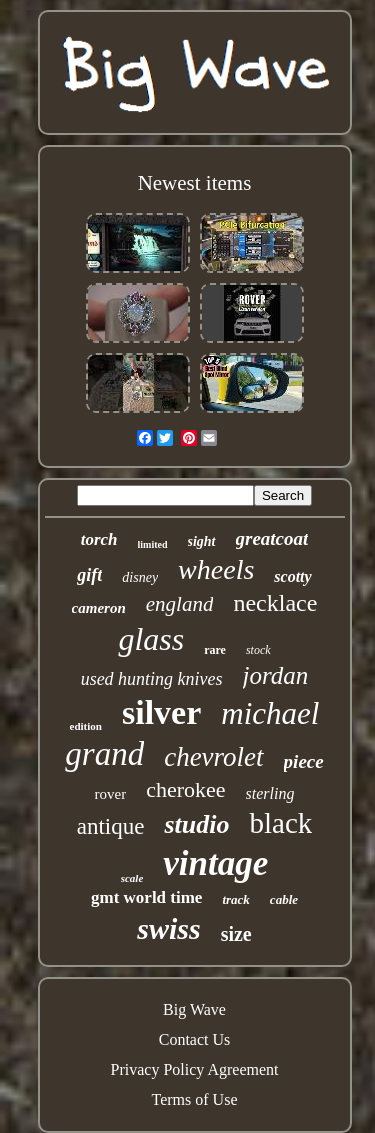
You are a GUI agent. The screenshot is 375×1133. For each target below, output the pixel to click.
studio (196, 824)
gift (89, 575)
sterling (270, 793)
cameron (99, 608)
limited (153, 544)
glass (151, 639)
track (235, 899)
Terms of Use (195, 1099)
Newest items (195, 183)
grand (104, 754)
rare (215, 650)
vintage (215, 863)
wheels (216, 569)
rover (111, 794)
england (180, 604)
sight (202, 541)
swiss (168, 928)
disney (140, 577)
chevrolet (213, 757)
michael (270, 713)
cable (284, 899)
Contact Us (195, 1039)
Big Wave (194, 1009)
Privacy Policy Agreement (195, 1069)
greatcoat (272, 538)
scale (132, 878)
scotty (292, 576)
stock (258, 650)
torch (99, 539)
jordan (276, 675)
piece (304, 761)
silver (161, 712)
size (236, 934)
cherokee (185, 789)
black (280, 823)
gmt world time (146, 897)
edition (86, 726)
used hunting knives (152, 679)
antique (111, 826)
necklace (275, 603)
